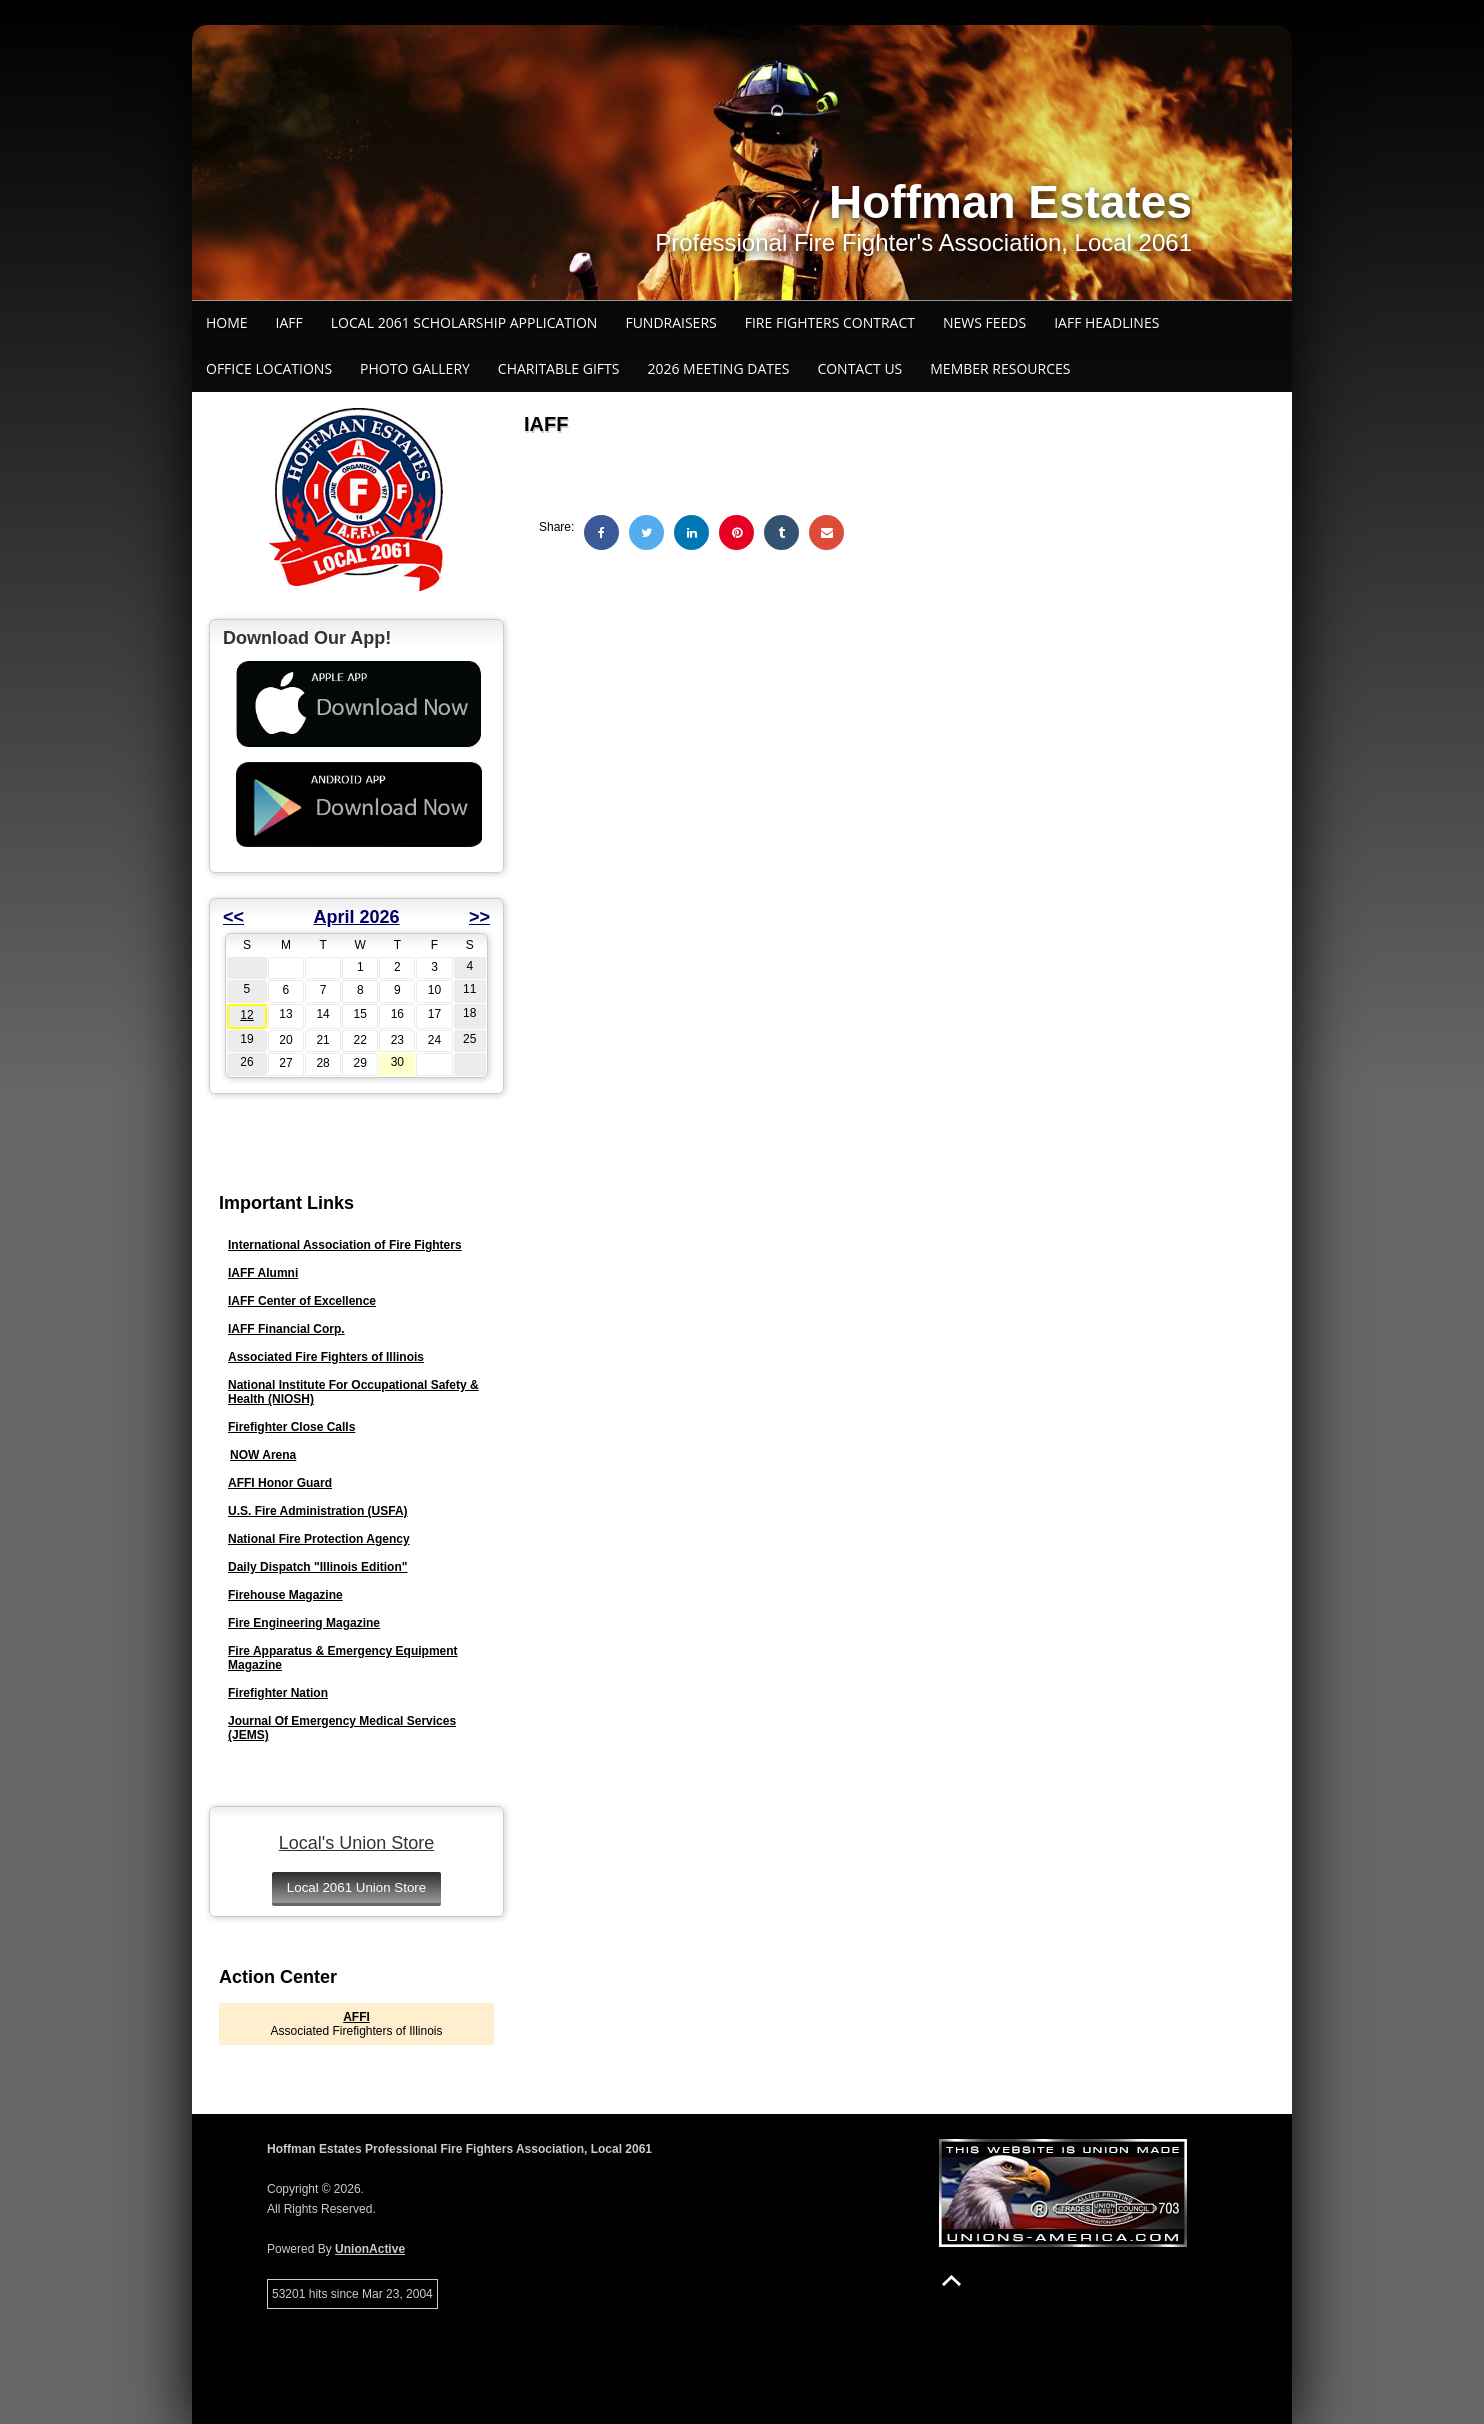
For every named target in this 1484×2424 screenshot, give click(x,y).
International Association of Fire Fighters (345, 1245)
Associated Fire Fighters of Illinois (326, 1357)
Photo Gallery (415, 368)
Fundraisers (670, 322)
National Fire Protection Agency (319, 1539)
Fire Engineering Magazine (304, 1623)
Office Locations (269, 368)
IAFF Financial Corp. (286, 1329)
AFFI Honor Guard (280, 1483)
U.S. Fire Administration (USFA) (318, 1511)
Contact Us (859, 368)
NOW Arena (263, 1455)
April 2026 (356, 917)
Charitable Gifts (559, 368)
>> (479, 917)
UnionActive (370, 2249)
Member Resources (1000, 368)
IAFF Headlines (1106, 322)
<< (233, 917)
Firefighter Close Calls (291, 1427)
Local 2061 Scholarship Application (464, 322)
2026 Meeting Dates (718, 368)
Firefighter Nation (278, 1693)
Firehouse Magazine (285, 1595)
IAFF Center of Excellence (302, 1301)
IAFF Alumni (263, 1273)
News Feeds (984, 322)
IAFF (289, 322)
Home (227, 322)
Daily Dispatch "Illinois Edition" (317, 1567)
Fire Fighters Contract (830, 322)
